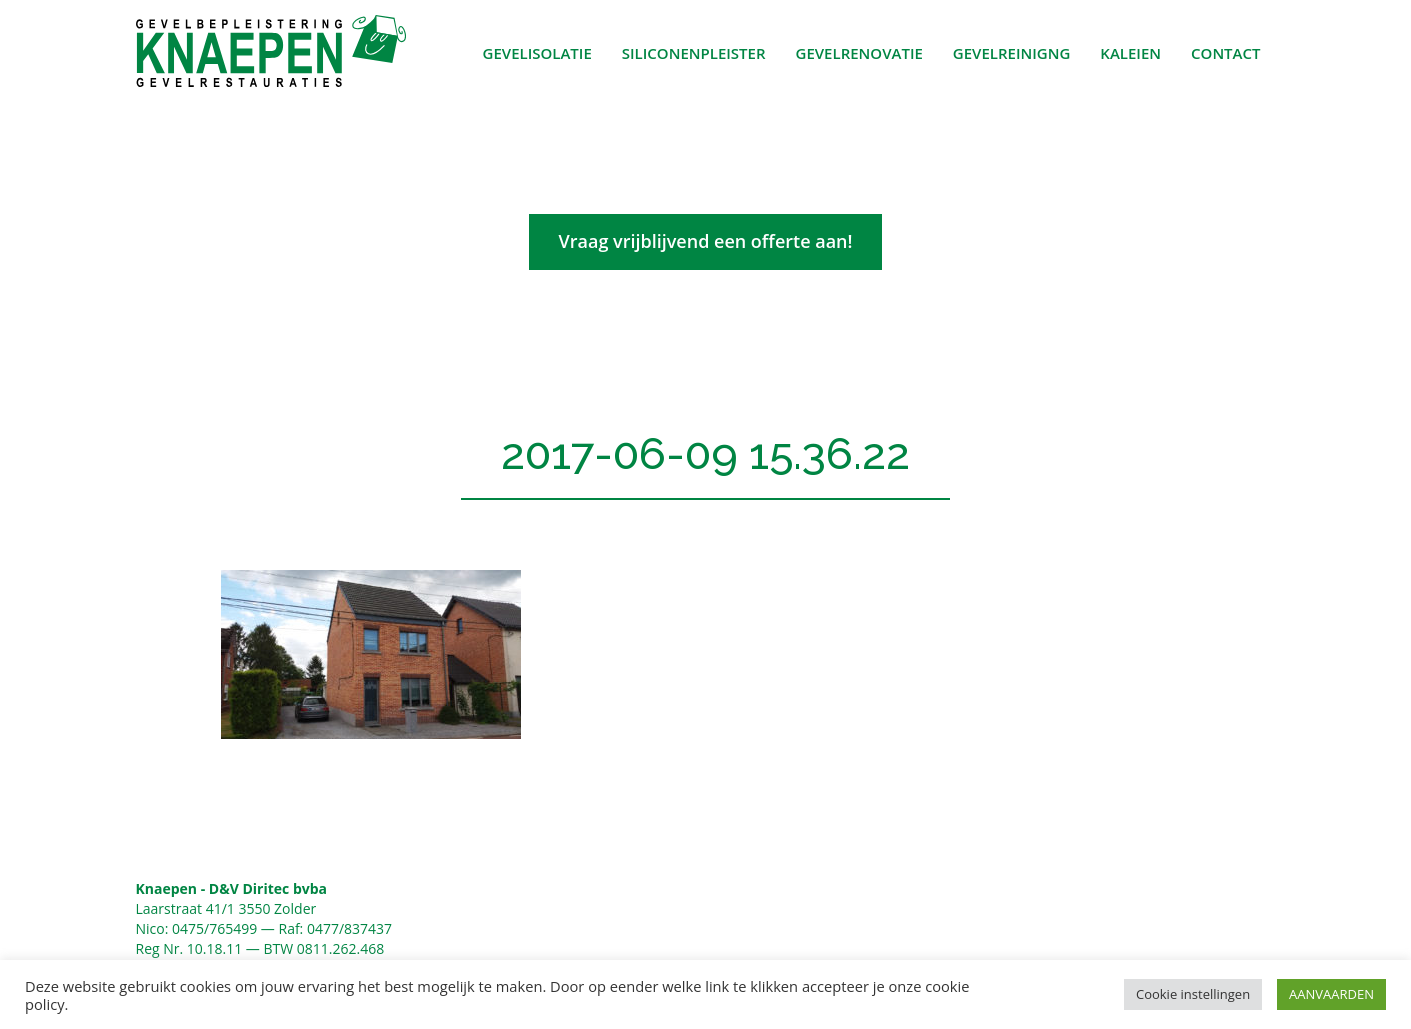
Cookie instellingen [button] (1193, 994)
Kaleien (1130, 53)
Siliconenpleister (694, 53)
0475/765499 (214, 928)
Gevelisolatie (537, 53)
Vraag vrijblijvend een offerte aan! (706, 241)
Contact (1225, 53)
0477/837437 (349, 928)
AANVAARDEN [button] (1331, 994)
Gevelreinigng (1012, 53)
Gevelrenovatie (859, 53)
